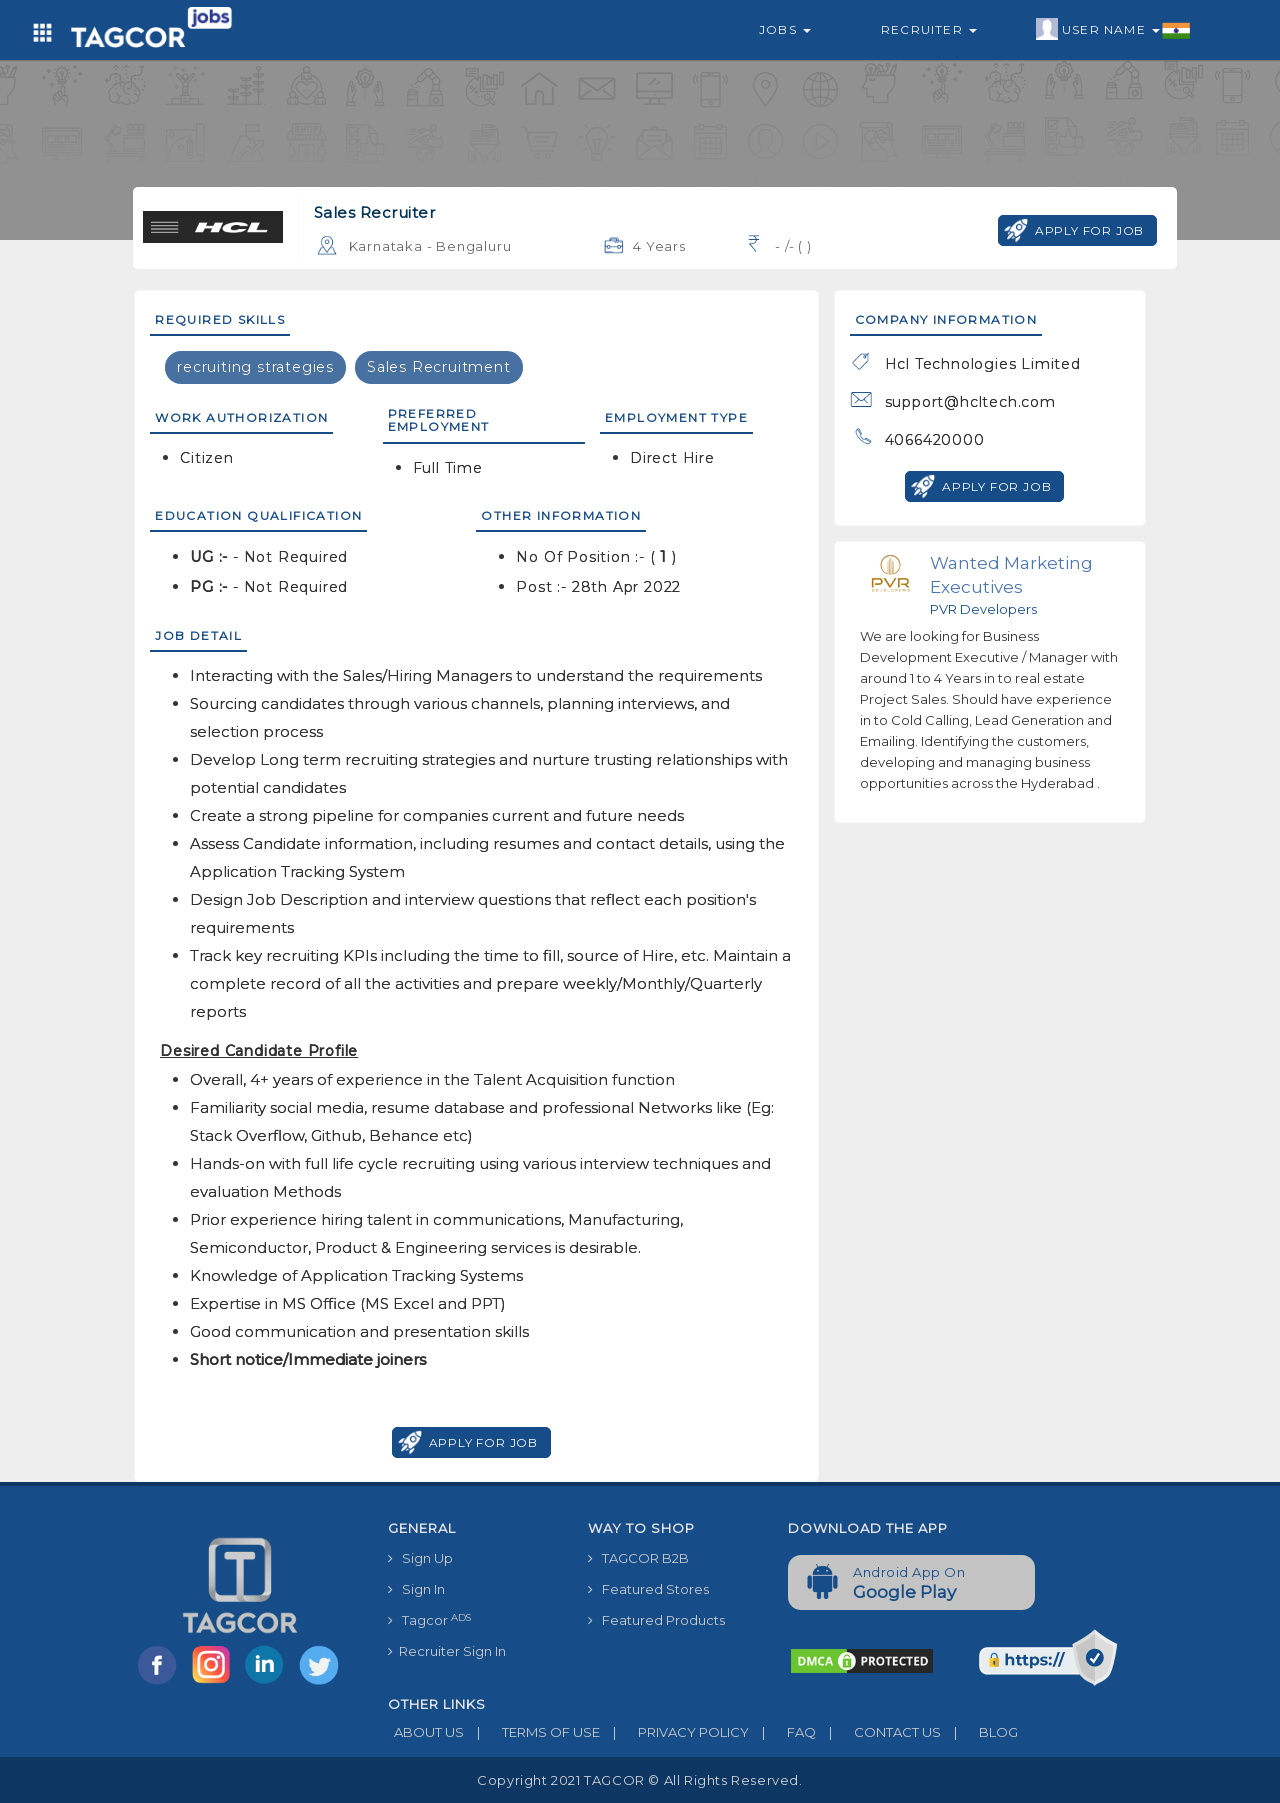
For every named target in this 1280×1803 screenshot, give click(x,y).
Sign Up (420, 1558)
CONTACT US (878, 1732)
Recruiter (929, 29)
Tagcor (429, 1620)
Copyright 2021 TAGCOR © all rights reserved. (639, 1780)
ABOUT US (426, 1732)
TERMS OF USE (532, 1732)
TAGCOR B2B (638, 1558)
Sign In (416, 1589)
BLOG (979, 1732)
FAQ (782, 1732)
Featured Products (656, 1620)
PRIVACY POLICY (674, 1732)
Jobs (785, 29)
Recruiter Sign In (447, 1651)
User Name (1113, 30)
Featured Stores (648, 1589)
